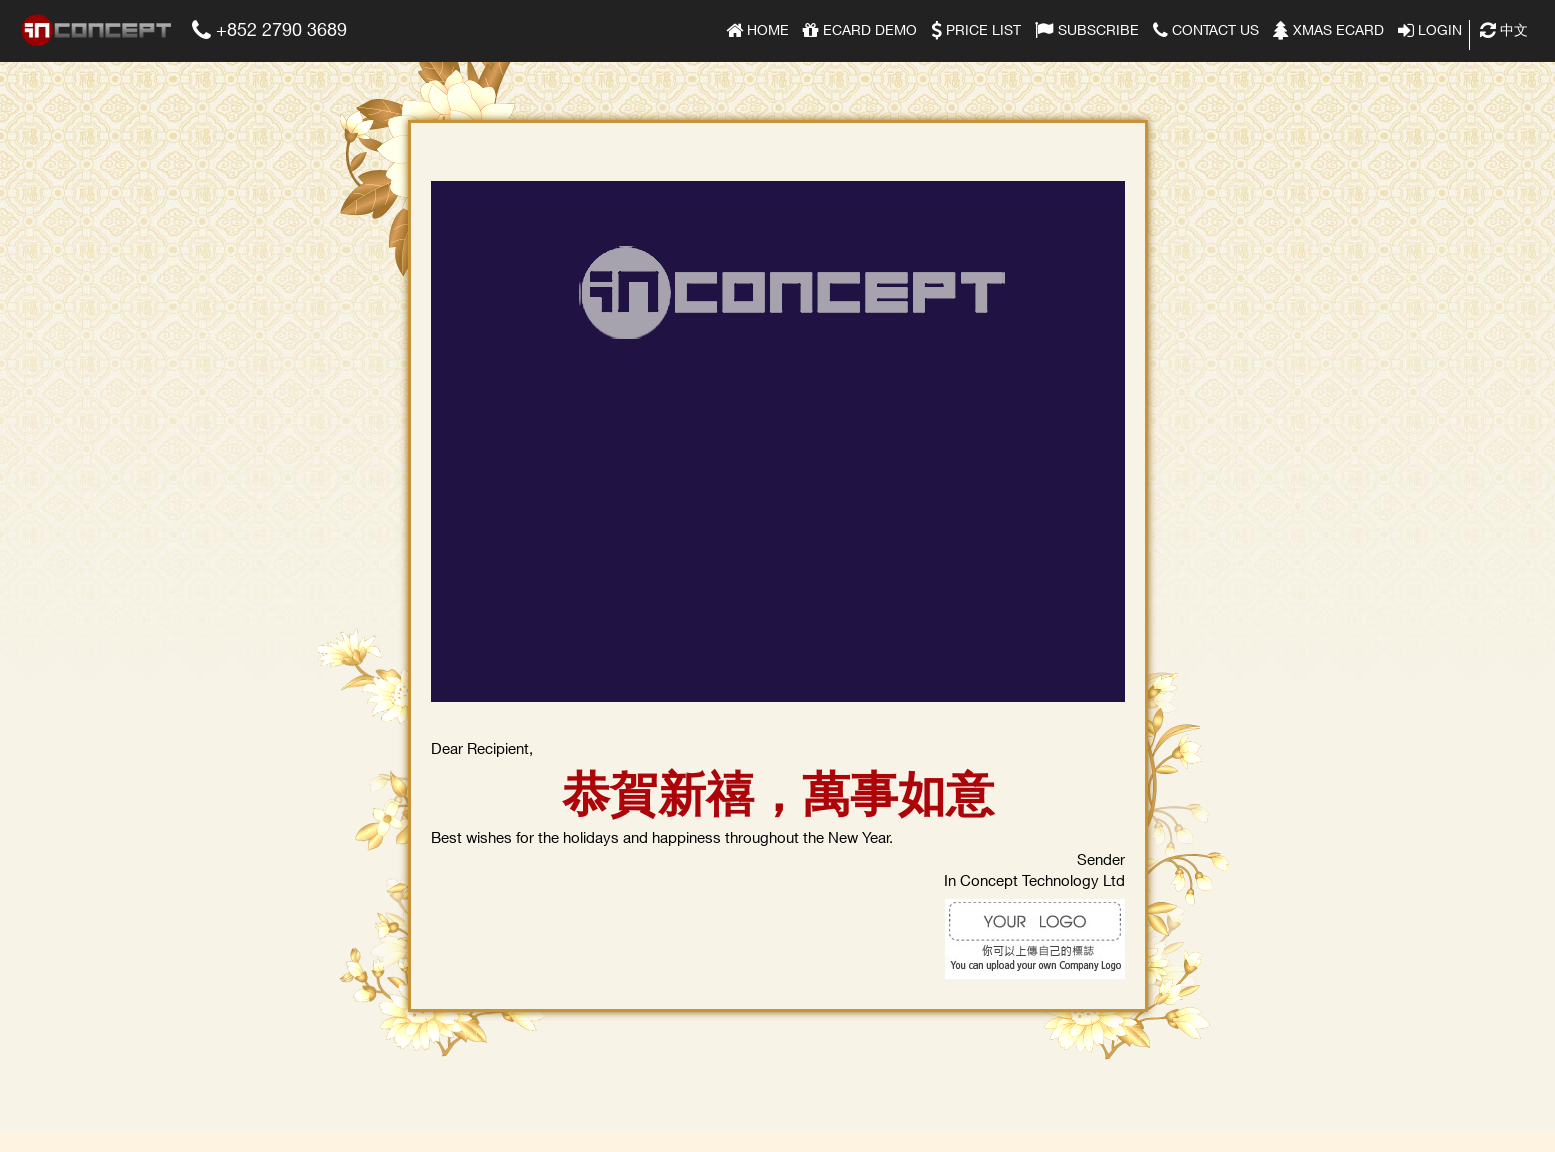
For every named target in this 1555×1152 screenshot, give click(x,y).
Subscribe (1087, 28)
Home (757, 28)
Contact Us (1206, 28)
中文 (1504, 28)
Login (1430, 28)
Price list (976, 28)
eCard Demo (860, 28)
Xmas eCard (1328, 28)
